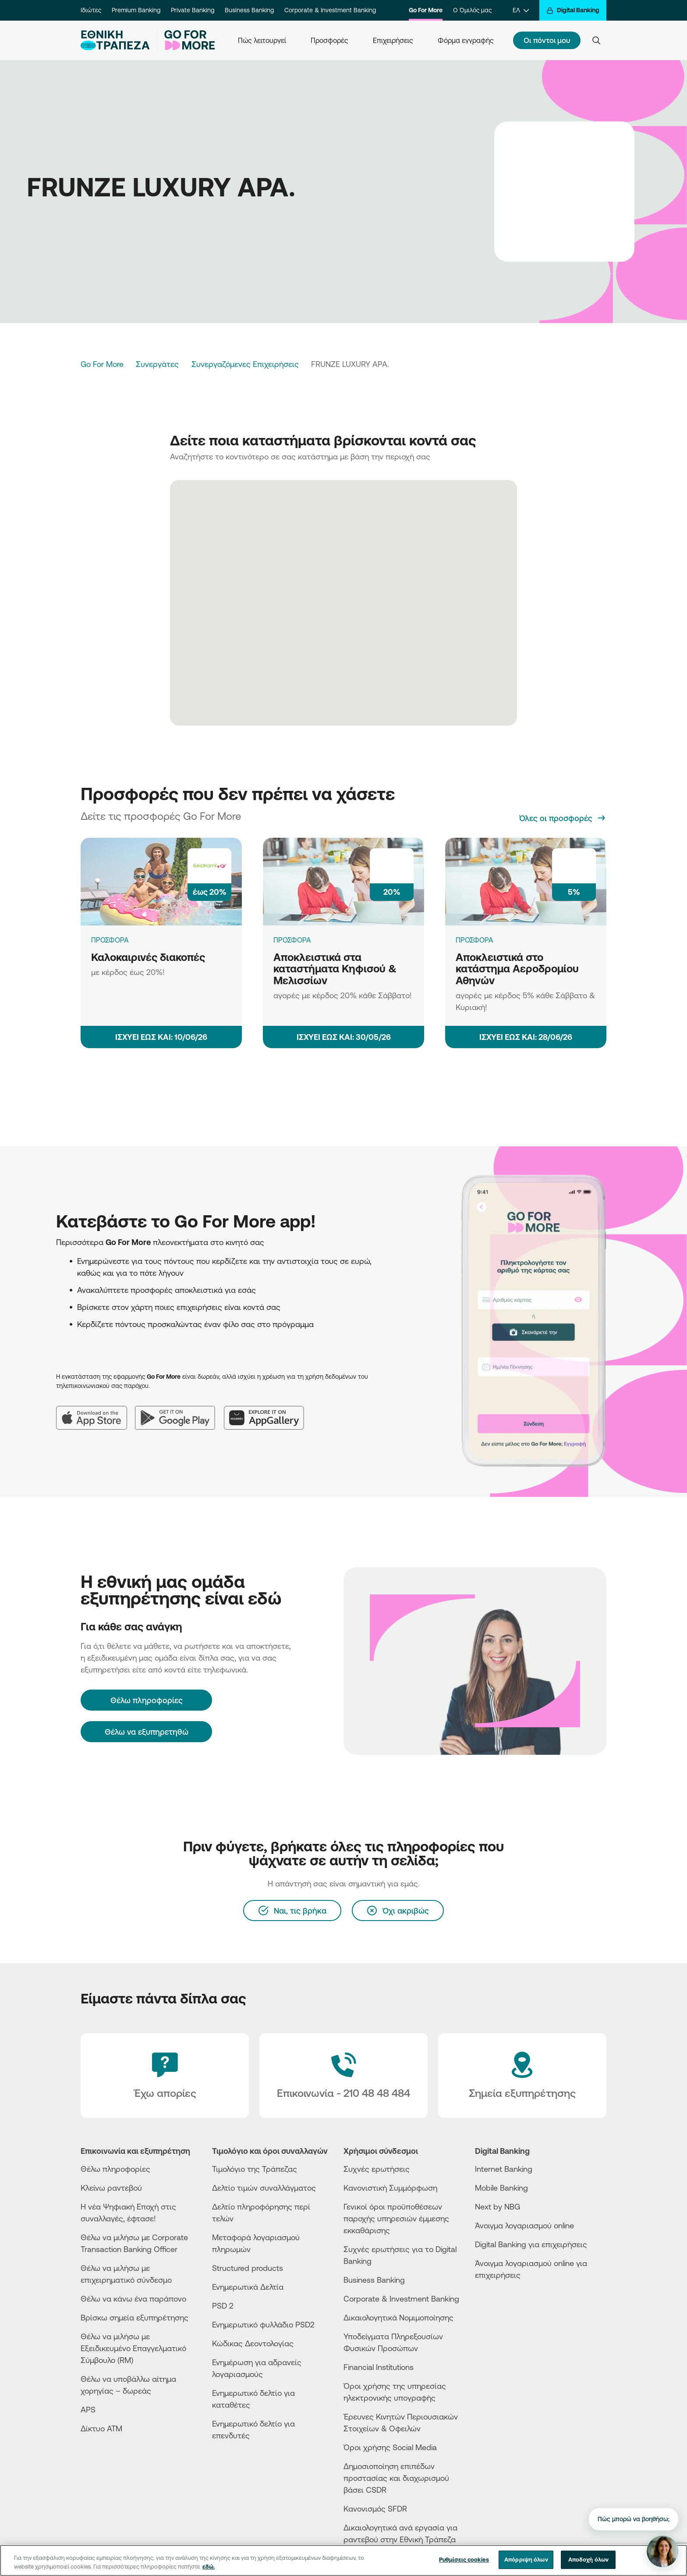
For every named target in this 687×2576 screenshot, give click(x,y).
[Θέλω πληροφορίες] (146, 1700)
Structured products (247, 2267)
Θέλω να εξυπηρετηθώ (146, 1731)
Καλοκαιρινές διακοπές (148, 957)
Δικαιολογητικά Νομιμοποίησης (398, 2317)
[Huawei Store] (508, 2313)
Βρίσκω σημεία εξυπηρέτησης (134, 2317)
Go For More (426, 10)
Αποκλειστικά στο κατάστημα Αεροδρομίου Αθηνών (517, 968)
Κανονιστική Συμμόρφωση (390, 2187)
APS (88, 2409)
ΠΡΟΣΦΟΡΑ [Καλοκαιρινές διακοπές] (110, 940)
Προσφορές (329, 40)
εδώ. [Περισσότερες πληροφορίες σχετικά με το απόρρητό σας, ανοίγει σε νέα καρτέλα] (208, 2566)
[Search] (596, 40)
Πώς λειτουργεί (262, 40)
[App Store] (95, 1411)
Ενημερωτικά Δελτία (247, 2286)
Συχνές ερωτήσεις (377, 2168)
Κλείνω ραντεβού (111, 2187)
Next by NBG (497, 2206)
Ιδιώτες (91, 10)
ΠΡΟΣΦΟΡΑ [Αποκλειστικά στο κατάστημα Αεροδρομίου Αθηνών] (474, 940)
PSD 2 (223, 2305)
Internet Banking (503, 2168)
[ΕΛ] (520, 10)
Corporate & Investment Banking (330, 10)
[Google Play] (179, 1411)
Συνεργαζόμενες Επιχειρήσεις (245, 363)
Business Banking (249, 10)
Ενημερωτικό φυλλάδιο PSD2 (263, 2324)
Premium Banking (136, 10)
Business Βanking (374, 2279)
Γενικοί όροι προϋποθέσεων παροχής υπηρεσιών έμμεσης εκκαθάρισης (396, 2218)
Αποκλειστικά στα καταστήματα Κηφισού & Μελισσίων (335, 968)
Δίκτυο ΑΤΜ (101, 2428)
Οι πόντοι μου (547, 40)
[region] (343, 2560)
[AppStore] (508, 2298)
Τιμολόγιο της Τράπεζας (254, 2168)
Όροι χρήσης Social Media (390, 2447)
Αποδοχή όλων (588, 2559)
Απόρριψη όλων (526, 2559)
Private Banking (192, 10)
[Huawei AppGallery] (268, 1411)
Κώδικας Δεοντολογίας (253, 2343)
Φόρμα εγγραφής (466, 40)
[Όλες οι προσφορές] (562, 818)
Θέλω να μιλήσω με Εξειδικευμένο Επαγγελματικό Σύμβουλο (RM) (133, 2348)
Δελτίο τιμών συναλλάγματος (264, 2187)
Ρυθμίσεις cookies (464, 2559)
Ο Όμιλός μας (472, 10)
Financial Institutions (379, 2367)
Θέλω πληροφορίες (115, 2168)
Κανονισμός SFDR (375, 2508)
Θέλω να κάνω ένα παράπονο (133, 2298)
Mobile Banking (501, 2187)
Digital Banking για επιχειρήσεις (531, 2244)
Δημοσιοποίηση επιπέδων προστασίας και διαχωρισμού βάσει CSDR (396, 2478)
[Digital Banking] (572, 10)
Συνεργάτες (157, 363)
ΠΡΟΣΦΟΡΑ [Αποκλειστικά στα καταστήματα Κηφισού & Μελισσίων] (292, 940)
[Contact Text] (343, 2075)
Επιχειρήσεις (393, 40)
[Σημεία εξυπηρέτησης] (522, 2075)
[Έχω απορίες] (165, 2075)
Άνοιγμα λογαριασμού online (524, 2225)
